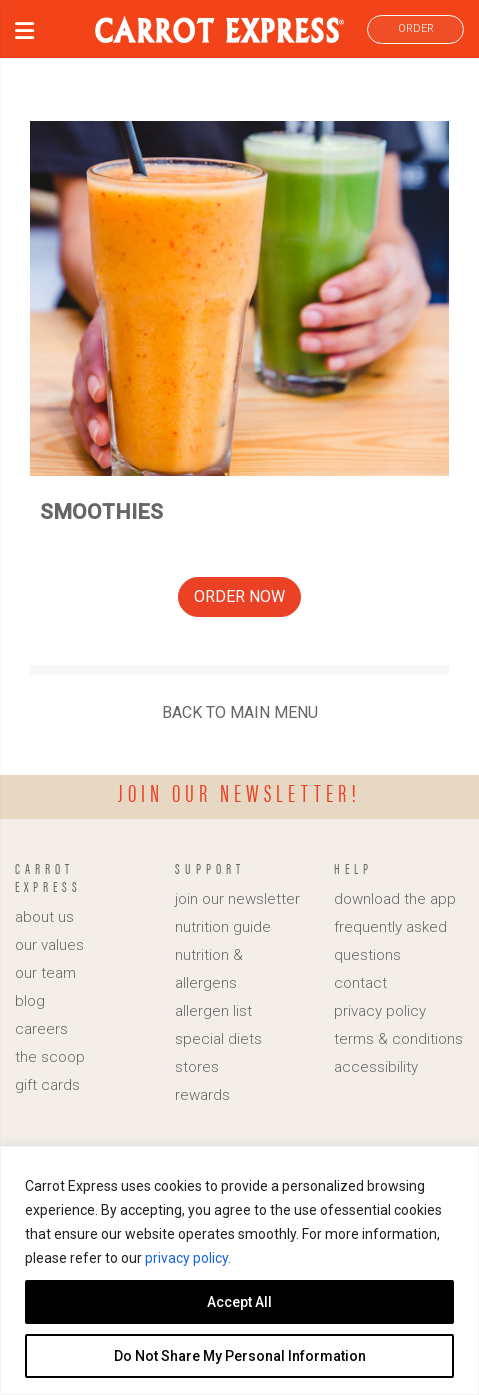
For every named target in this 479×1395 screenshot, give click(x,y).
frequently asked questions (390, 941)
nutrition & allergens (209, 969)
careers (41, 1029)
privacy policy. (188, 1258)
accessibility (376, 1067)
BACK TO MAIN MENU (240, 712)
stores (197, 1067)
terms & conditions (398, 1039)
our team (45, 973)
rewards (202, 1095)
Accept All (239, 1302)
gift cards (47, 1085)
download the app (395, 899)
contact (360, 983)
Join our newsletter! (239, 792)
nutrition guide (223, 927)
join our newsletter (237, 899)
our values (49, 945)
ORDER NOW (239, 596)
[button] (24, 33)
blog (30, 1001)
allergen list (213, 1011)
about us (44, 917)
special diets (218, 1039)
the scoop (50, 1057)
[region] (239, 1270)
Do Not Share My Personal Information (240, 1356)
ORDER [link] (416, 28)
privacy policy (380, 1011)
